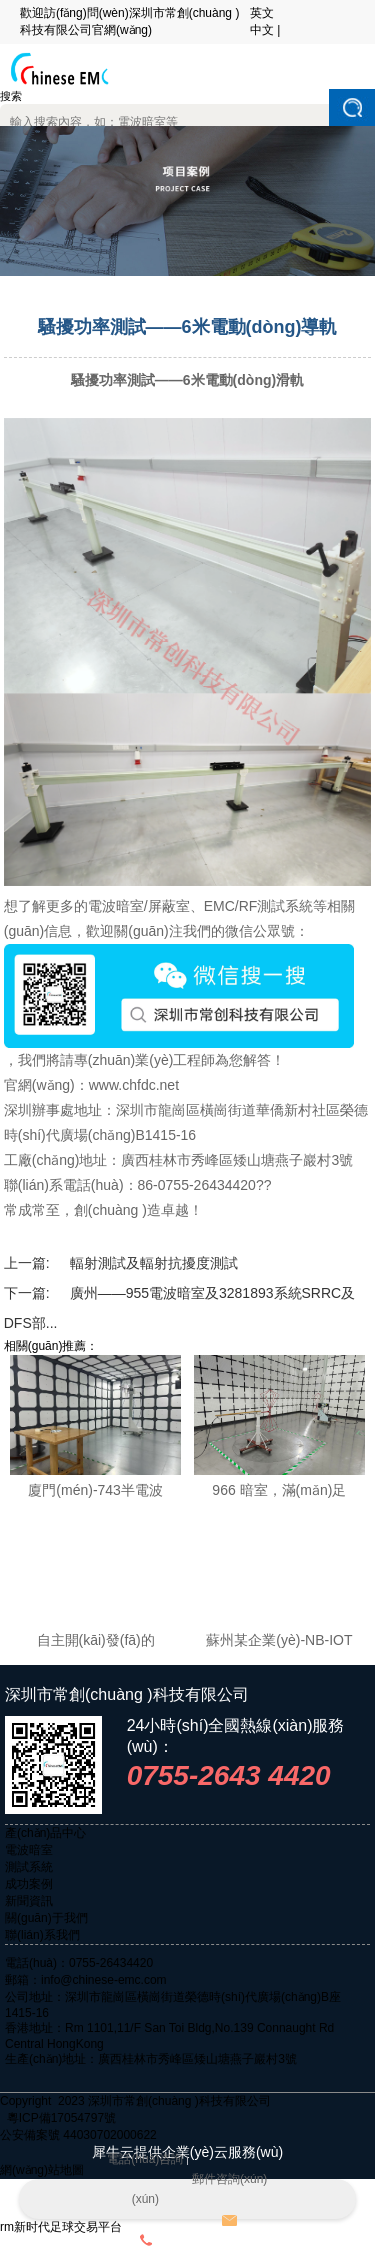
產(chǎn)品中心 (45, 1833)
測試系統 (29, 1867)
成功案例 (29, 1884)
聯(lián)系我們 (42, 1935)
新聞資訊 (29, 1901)
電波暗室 (29, 1850)
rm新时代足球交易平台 (61, 2227)
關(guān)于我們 (46, 1918)
